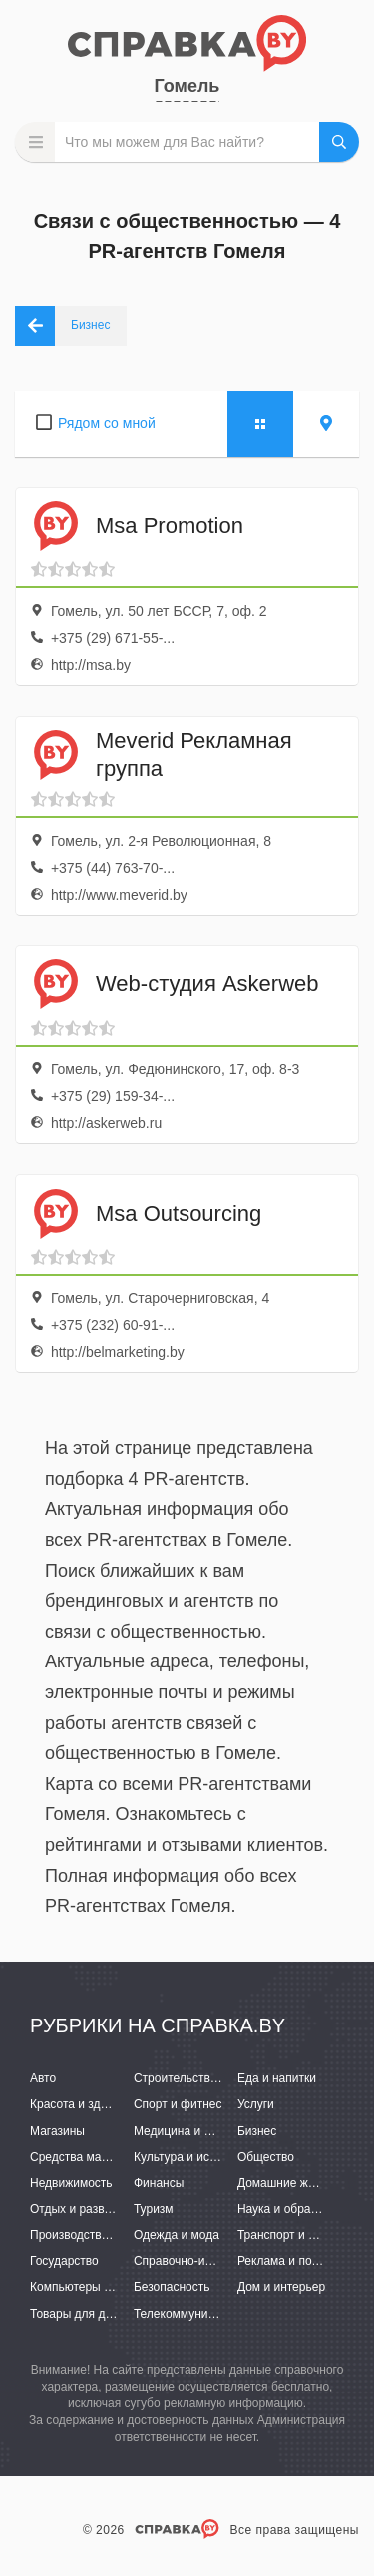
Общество (265, 2157)
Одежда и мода (176, 2235)
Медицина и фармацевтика (210, 2131)
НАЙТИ (339, 142)
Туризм (154, 2209)
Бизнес (256, 2131)
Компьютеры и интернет (97, 2287)
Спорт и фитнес (178, 2104)
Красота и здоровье (85, 2104)
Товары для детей (80, 2314)
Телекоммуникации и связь (209, 2314)
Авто (43, 2078)
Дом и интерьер (281, 2287)
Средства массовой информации (122, 2157)
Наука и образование (296, 2209)
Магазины (57, 2131)
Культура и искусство (192, 2157)
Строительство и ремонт (202, 2078)
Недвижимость (71, 2183)
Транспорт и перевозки (301, 2235)
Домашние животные (296, 2183)
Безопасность (172, 2287)
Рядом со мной (107, 423)
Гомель (187, 86)
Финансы (159, 2183)
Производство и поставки (100, 2235)
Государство (64, 2261)
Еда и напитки (276, 2078)
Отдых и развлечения (90, 2209)
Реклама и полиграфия (301, 2261)
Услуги (255, 2104)
